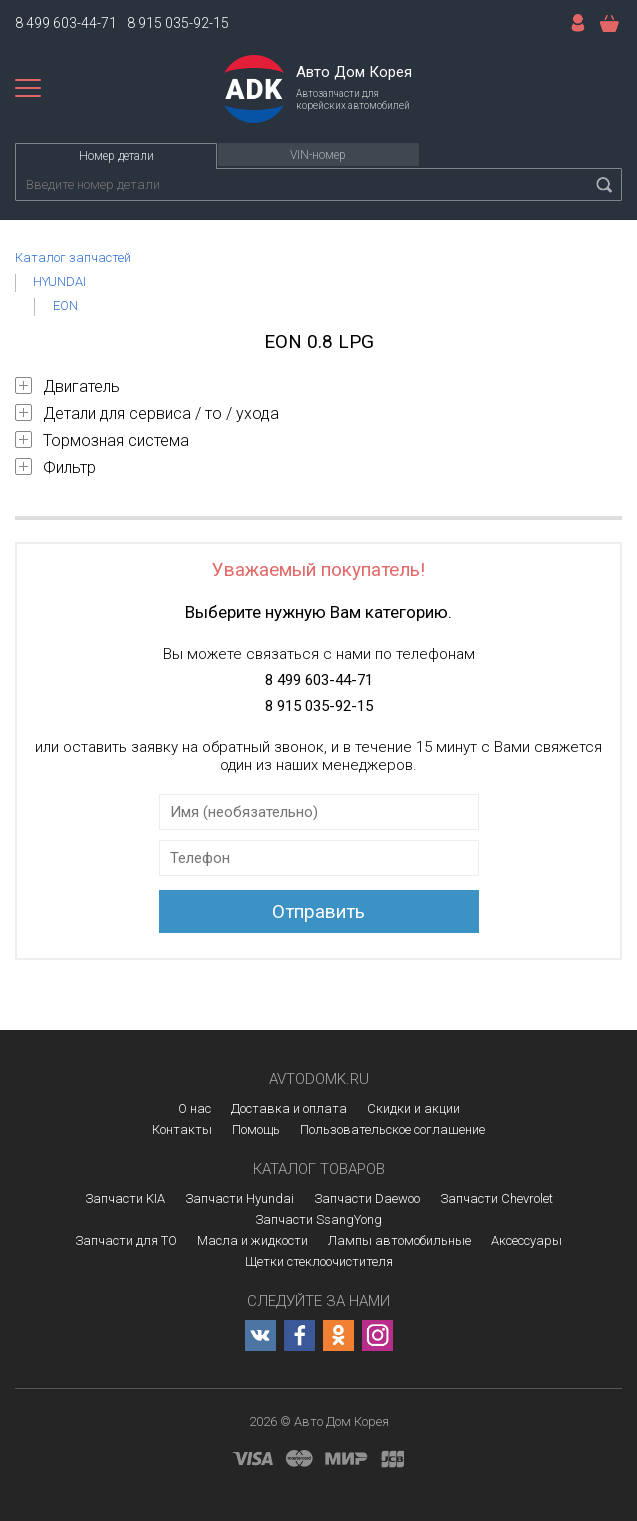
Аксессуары (526, 1240)
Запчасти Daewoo (367, 1198)
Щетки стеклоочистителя (319, 1261)
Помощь (256, 1129)
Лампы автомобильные (399, 1240)
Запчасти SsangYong (318, 1219)
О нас (194, 1108)
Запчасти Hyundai (239, 1198)
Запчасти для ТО (126, 1240)
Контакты (182, 1129)
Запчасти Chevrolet (496, 1198)
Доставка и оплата (289, 1108)
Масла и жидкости (252, 1240)
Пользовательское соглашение (392, 1129)
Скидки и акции (413, 1108)
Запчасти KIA (125, 1198)
